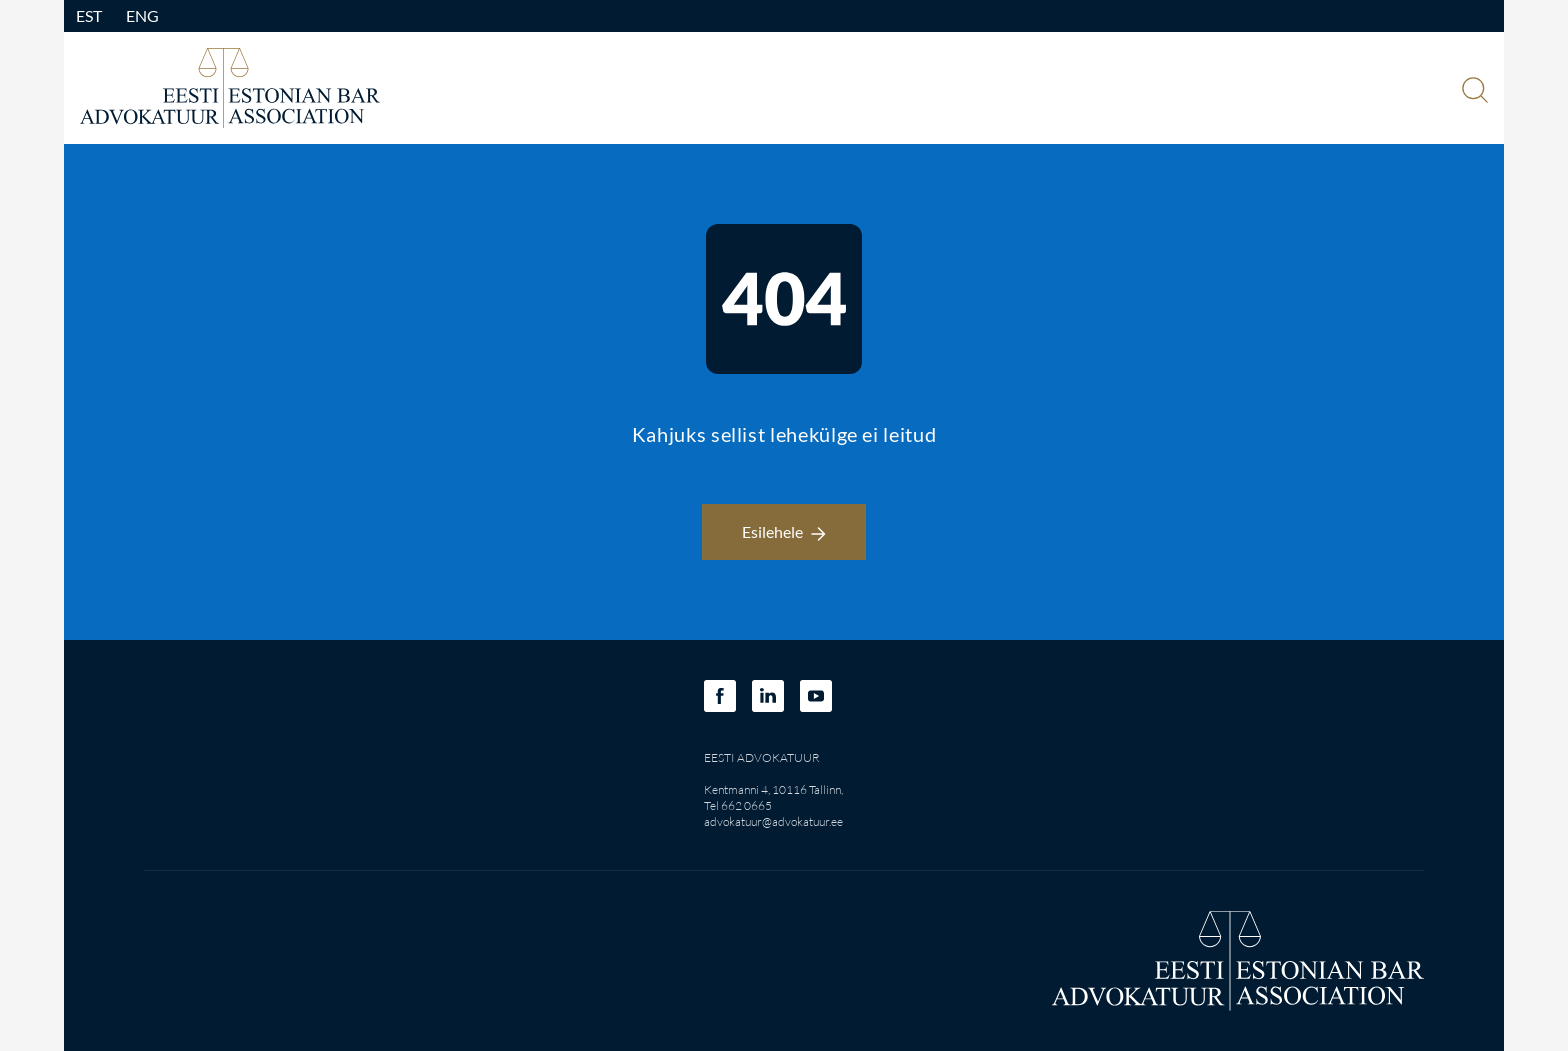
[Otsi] (1473, 92)
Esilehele (784, 531)
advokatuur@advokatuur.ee (773, 821)
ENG (142, 15)
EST (89, 15)
